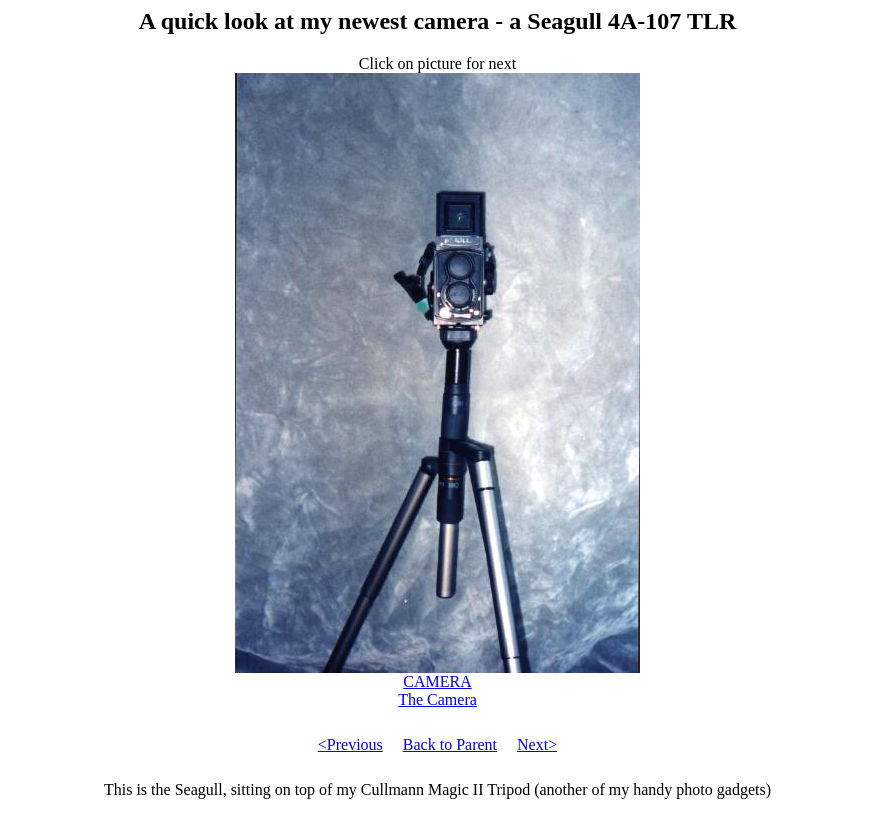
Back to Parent (450, 744)
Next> (537, 744)
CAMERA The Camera (437, 683)
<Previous (350, 744)
